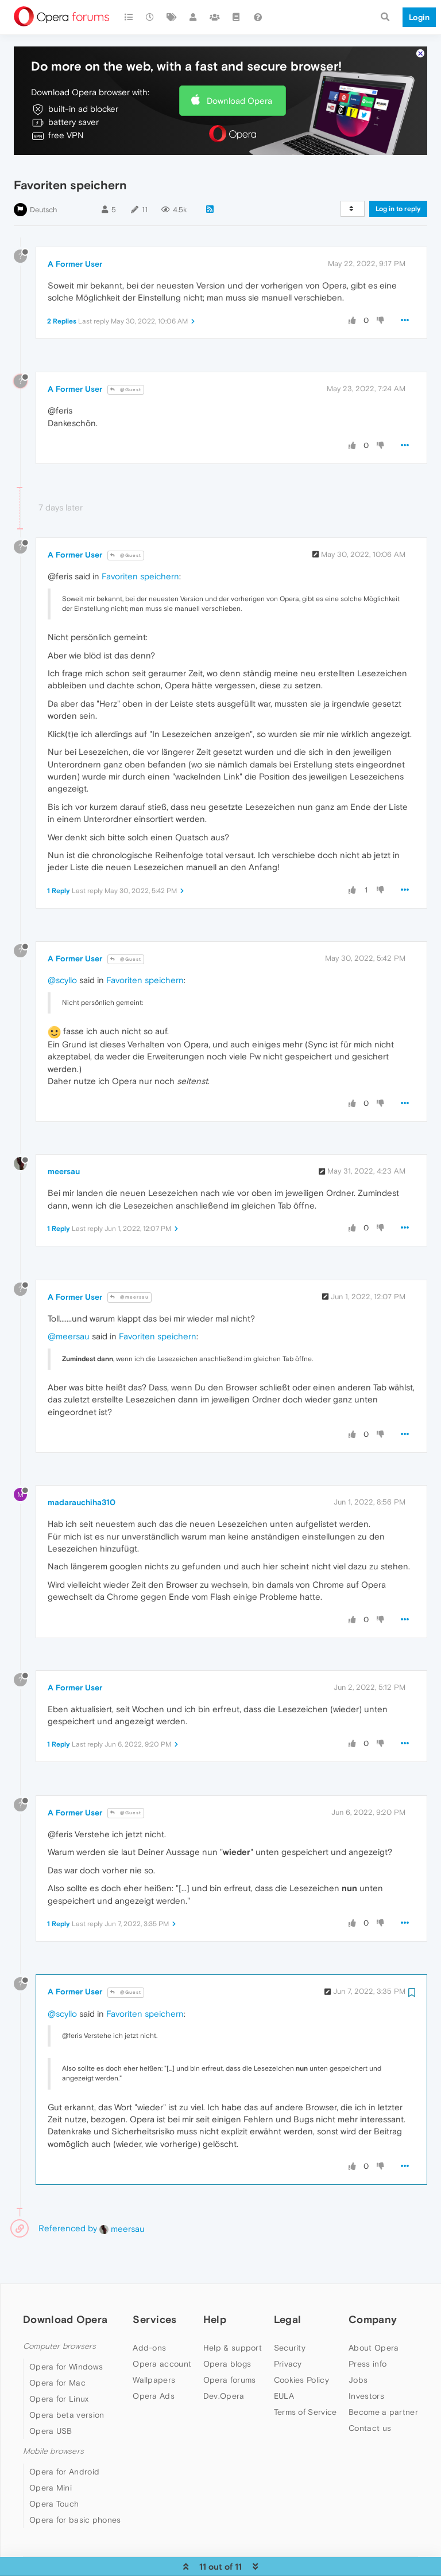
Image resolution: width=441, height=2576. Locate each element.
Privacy (288, 2340)
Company (373, 2297)
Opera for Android (64, 2449)
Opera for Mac (57, 2359)
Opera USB (50, 2408)
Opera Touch (54, 2481)
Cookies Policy (301, 2356)
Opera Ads (154, 2373)
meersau (64, 1148)
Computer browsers (59, 2323)
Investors (366, 2373)
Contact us (370, 2405)
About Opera (374, 2324)
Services (154, 2297)
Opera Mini (50, 2465)
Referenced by (67, 2206)
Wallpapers (154, 2356)
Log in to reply (398, 186)
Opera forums (229, 2356)
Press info (367, 2340)
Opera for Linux (59, 2375)
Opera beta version (66, 2391)
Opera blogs (227, 2340)
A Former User (75, 240)
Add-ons (149, 2324)
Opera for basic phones (75, 2497)
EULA (284, 2373)
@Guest (125, 366)
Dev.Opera (224, 2373)
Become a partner (383, 2389)
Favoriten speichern (140, 554)
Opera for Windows (66, 2343)
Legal (287, 2297)
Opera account (162, 2340)
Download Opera (239, 78)
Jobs (358, 2356)
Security (289, 2324)
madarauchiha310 (81, 1479)
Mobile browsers (53, 2428)
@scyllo (62, 957)
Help (214, 2297)
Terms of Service (305, 2389)
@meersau (129, 1274)
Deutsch (43, 187)
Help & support (232, 2324)
